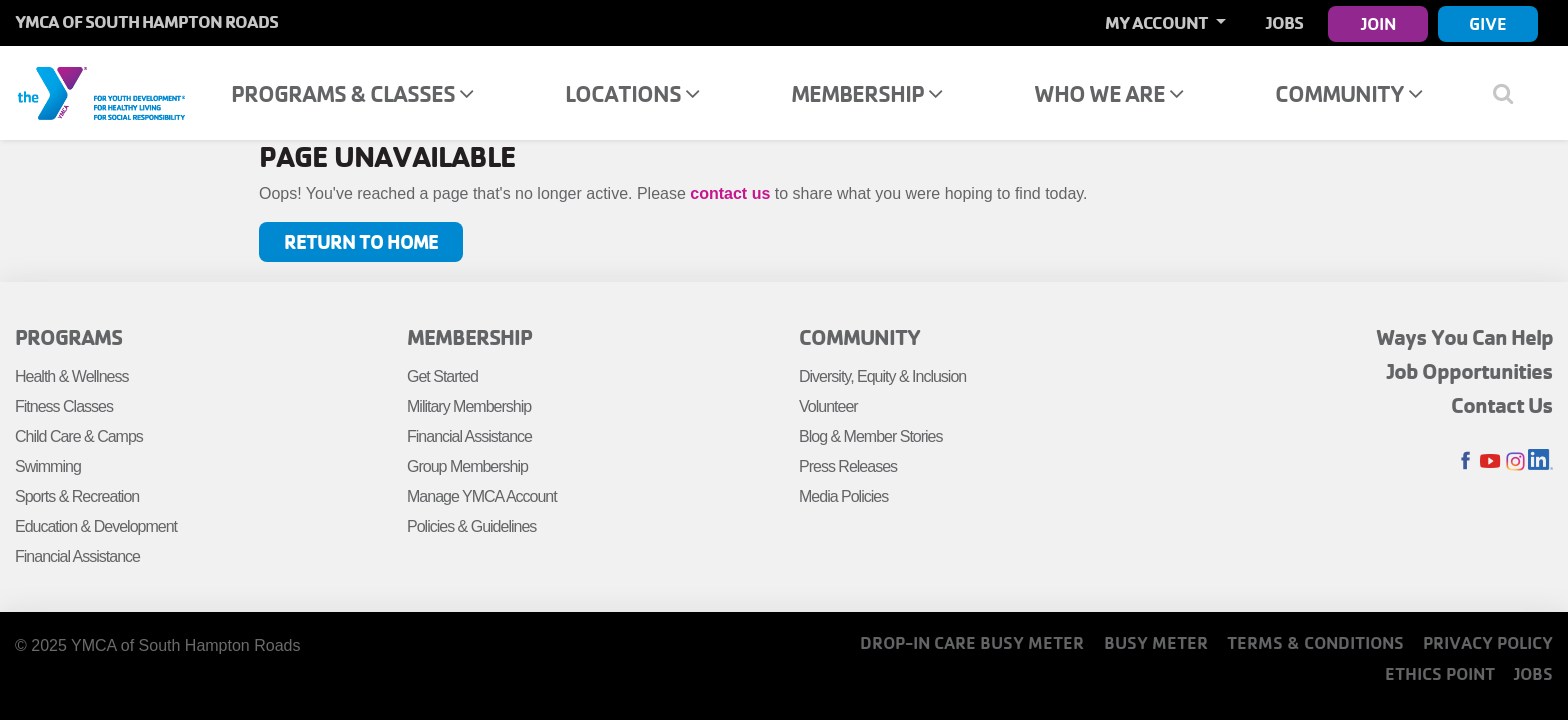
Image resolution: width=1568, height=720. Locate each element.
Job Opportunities (1470, 371)
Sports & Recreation (77, 496)
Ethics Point (1440, 673)
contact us (730, 193)
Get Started (442, 376)
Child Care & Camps (79, 436)
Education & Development (96, 526)
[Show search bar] (1510, 93)
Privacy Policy (1488, 642)
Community (1348, 93)
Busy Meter (1156, 642)
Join (1378, 23)
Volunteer (828, 406)
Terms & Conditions (1315, 642)
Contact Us (1502, 405)
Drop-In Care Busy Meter (972, 642)
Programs (68, 337)
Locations (632, 93)
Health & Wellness (71, 376)
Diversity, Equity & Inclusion (882, 376)
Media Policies (843, 496)
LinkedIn (1540, 461)
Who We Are (1108, 93)
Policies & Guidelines (471, 526)
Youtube (1490, 461)
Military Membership (469, 406)
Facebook (1465, 461)
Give (1488, 23)
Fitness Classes (64, 406)
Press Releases (848, 466)
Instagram (1515, 461)
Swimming (48, 466)
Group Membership (467, 466)
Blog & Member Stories (871, 436)
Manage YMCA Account (482, 496)
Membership (866, 93)
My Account (1158, 22)
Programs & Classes (352, 93)
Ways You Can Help (1464, 337)
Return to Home (361, 241)
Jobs (1284, 22)
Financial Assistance (77, 556)
